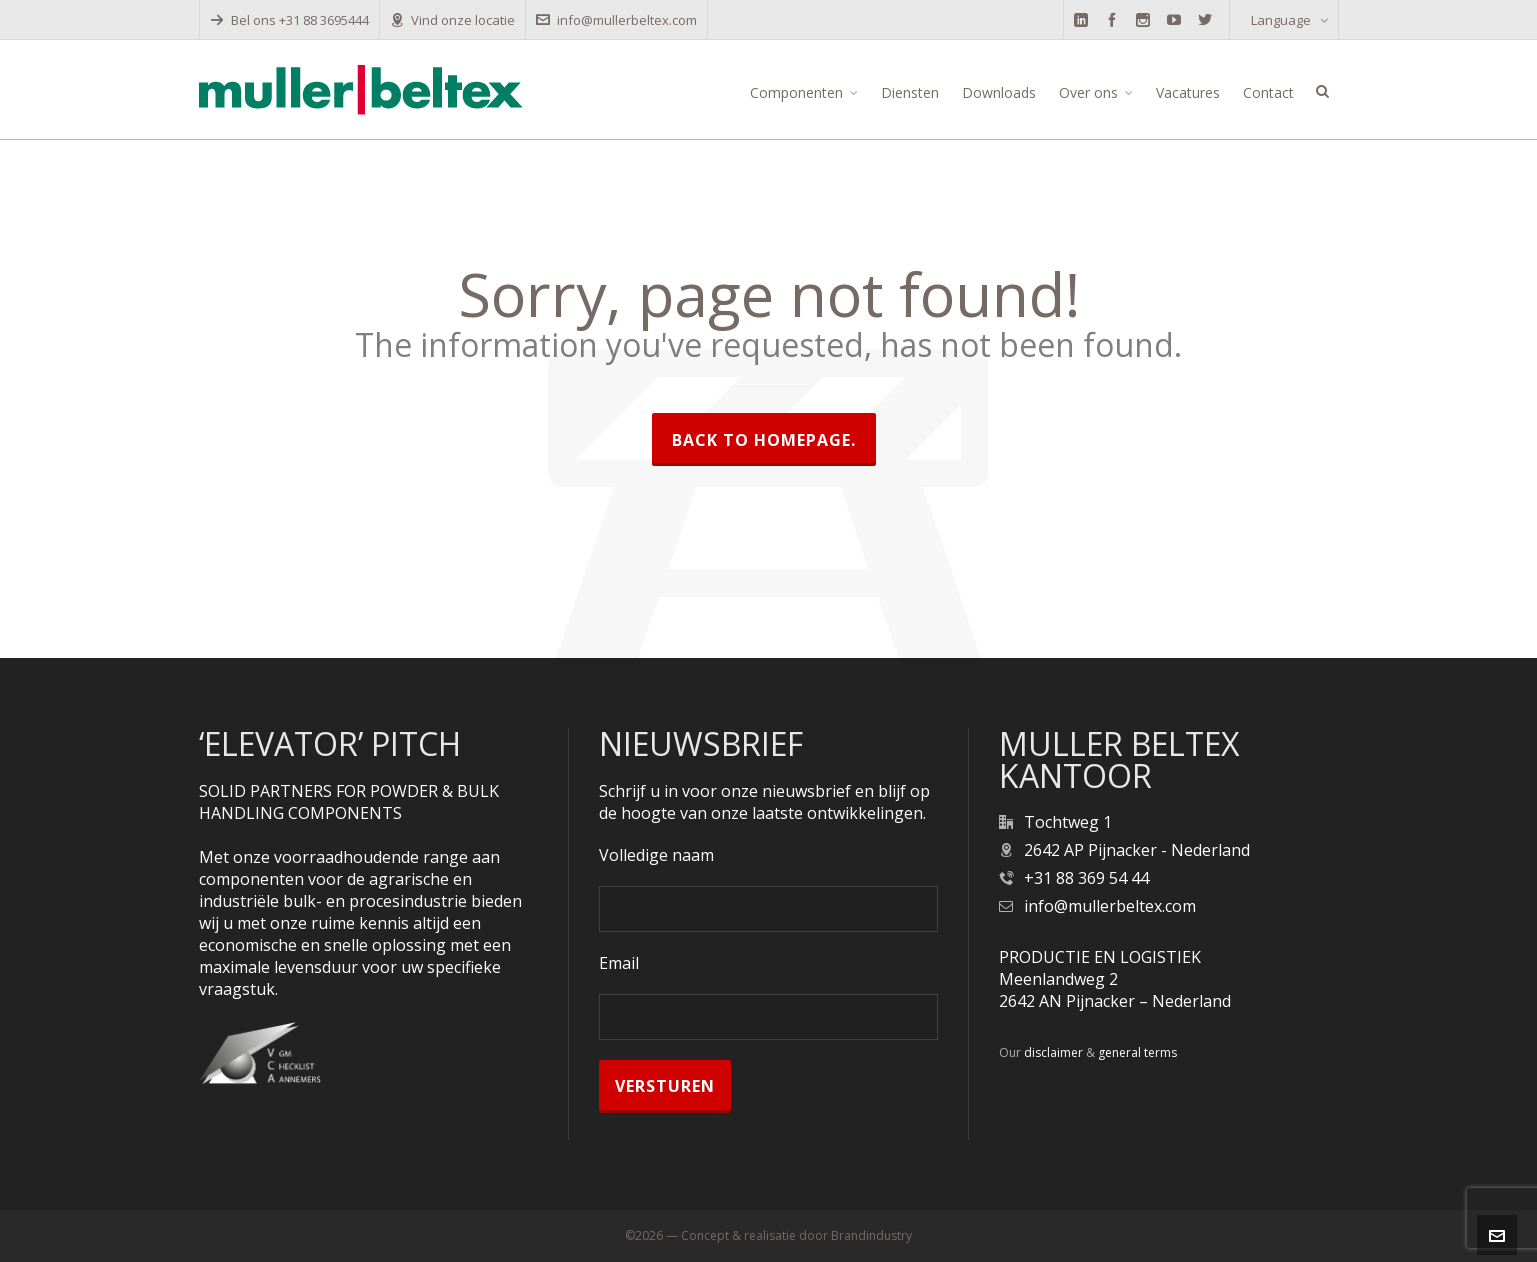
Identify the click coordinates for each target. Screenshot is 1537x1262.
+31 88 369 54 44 (1086, 878)
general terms (1137, 1052)
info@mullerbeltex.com (616, 20)
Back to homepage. (764, 440)
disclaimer (1053, 1052)
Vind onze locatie (452, 20)
